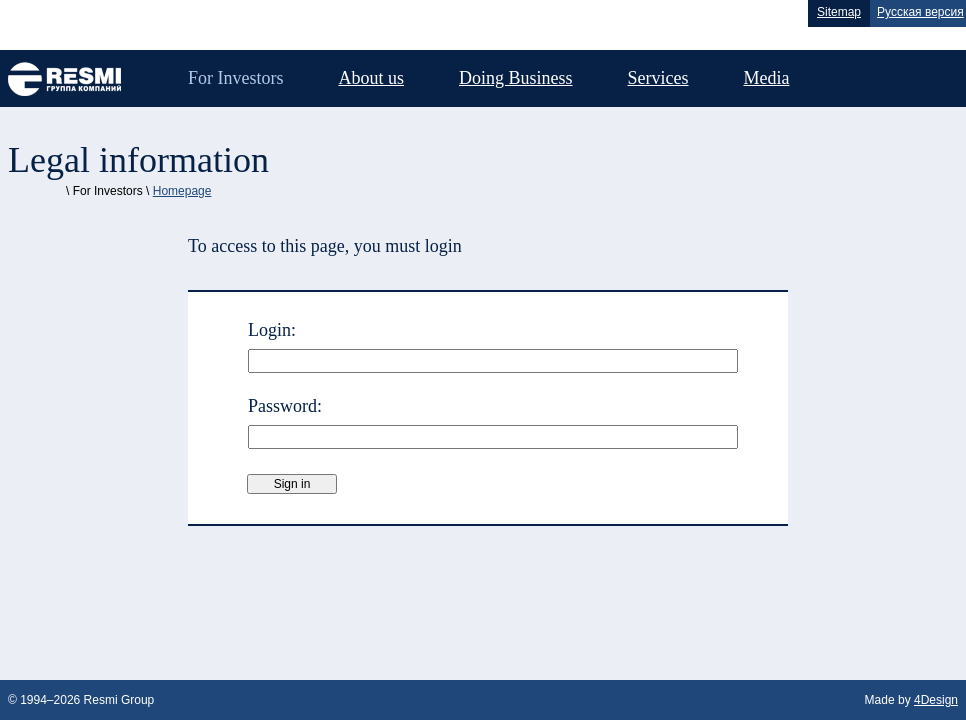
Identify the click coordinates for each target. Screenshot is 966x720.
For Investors (236, 78)
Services (658, 78)
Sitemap (839, 12)
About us (372, 78)
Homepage (182, 191)
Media (767, 78)
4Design (936, 700)
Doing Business (516, 78)
